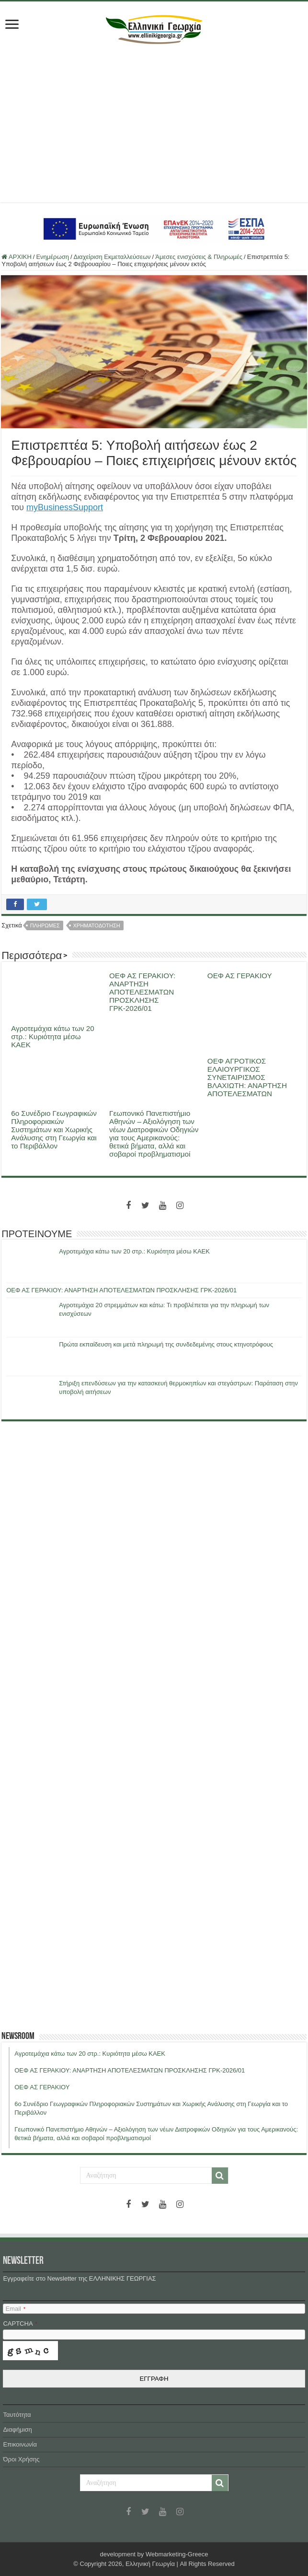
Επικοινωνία (20, 2444)
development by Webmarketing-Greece (154, 2554)
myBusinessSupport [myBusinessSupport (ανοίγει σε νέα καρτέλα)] (64, 507)
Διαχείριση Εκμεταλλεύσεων (112, 256)
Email (15, 2308)
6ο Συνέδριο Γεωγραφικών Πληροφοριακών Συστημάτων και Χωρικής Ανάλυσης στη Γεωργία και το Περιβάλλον (54, 1129)
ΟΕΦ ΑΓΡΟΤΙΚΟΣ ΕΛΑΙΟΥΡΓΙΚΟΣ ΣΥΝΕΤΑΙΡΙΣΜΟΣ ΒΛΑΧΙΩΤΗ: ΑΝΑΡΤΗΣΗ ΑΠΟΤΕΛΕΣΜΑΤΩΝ (247, 1077)
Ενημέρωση (52, 256)
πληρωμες (45, 925)
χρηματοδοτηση (96, 925)
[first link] (12, 25)
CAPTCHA (20, 2323)
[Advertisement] (154, 121)
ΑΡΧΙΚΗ (16, 256)
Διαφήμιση (17, 2429)
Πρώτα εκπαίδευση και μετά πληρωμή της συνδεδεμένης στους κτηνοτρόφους (166, 1344)
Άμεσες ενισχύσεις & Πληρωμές (198, 256)
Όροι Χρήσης (21, 2459)
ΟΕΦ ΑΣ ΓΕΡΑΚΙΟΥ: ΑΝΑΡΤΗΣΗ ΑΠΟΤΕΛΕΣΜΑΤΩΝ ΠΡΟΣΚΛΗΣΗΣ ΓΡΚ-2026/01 (142, 992)
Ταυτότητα (17, 2414)
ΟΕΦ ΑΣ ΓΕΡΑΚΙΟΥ (239, 976)
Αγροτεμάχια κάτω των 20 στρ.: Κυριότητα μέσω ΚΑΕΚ (52, 1036)
